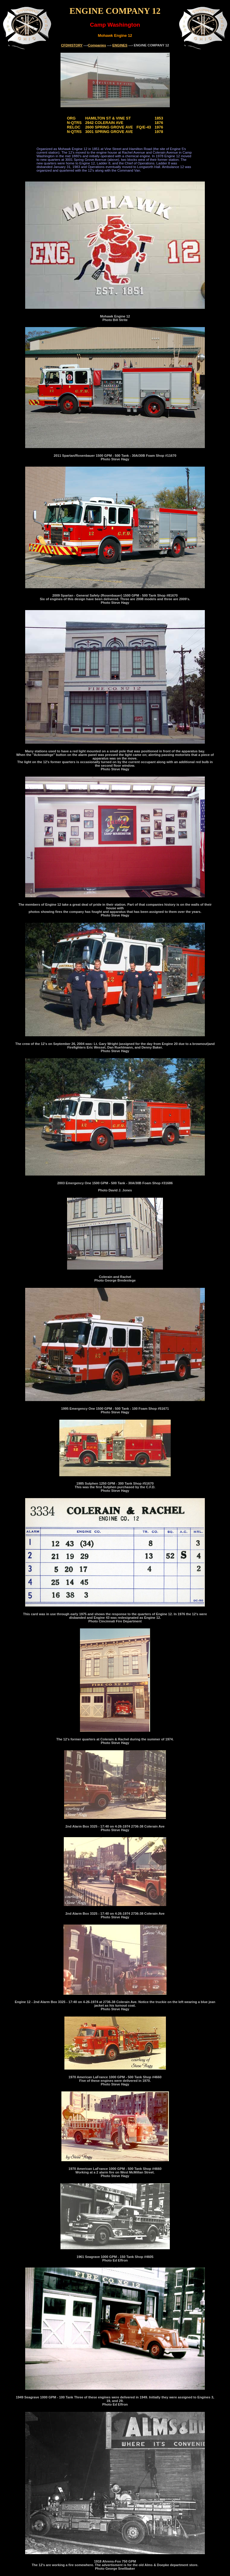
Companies (97, 45)
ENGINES (119, 45)
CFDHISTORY (72, 45)
